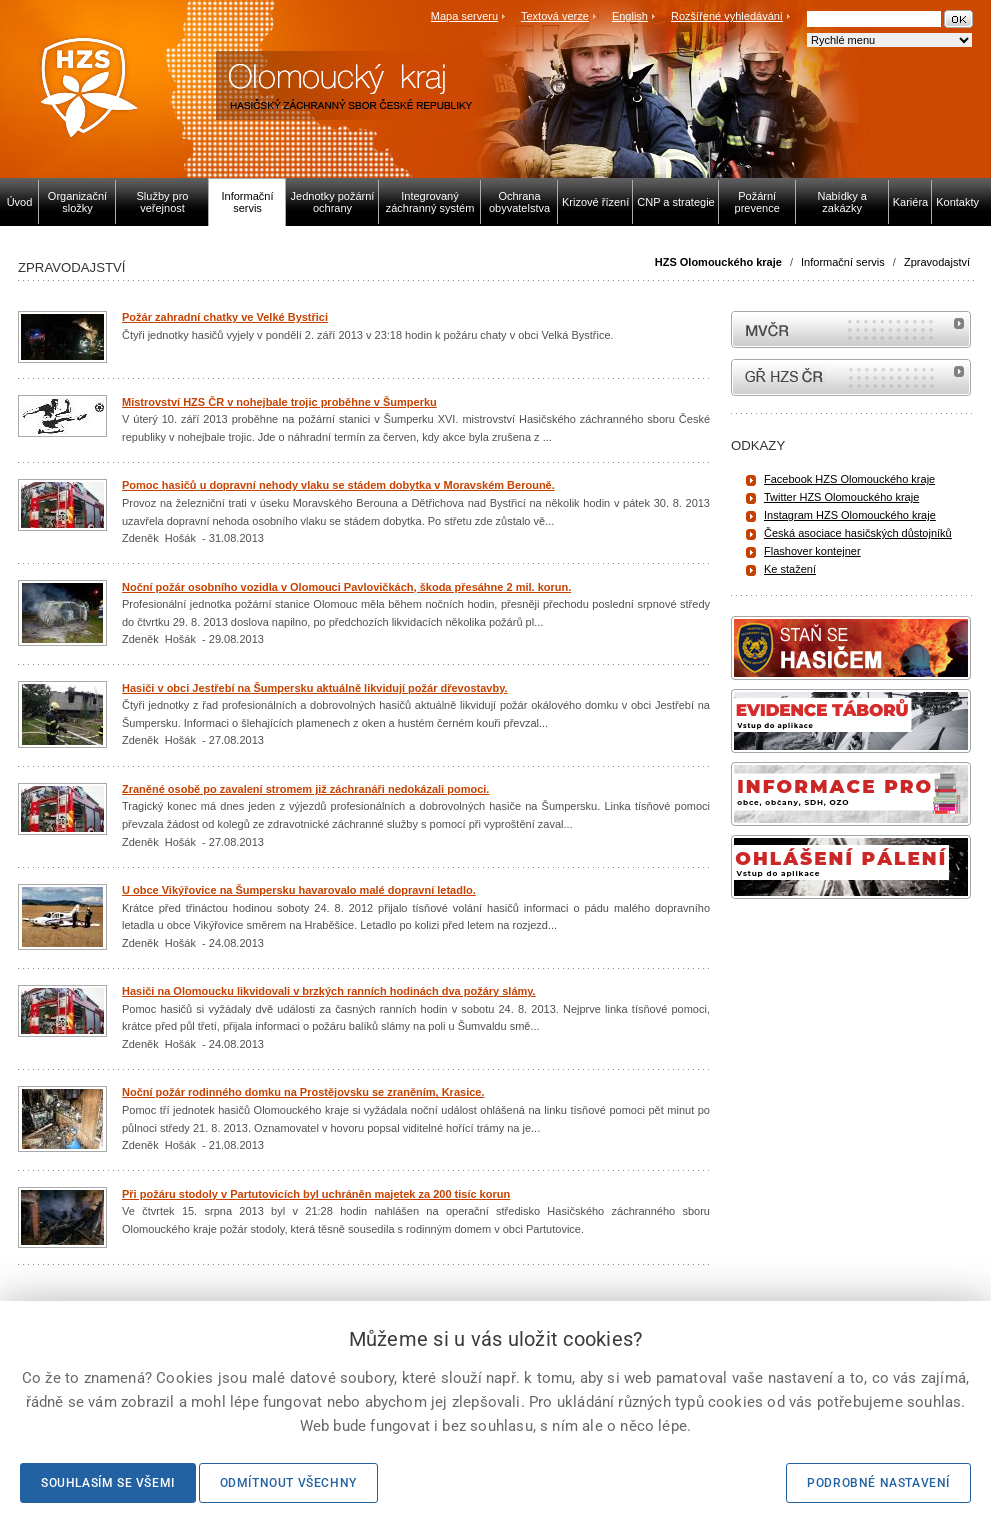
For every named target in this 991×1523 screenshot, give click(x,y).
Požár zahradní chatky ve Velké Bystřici (225, 317)
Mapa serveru (464, 16)
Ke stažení (790, 569)
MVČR (851, 329)
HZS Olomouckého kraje (718, 262)
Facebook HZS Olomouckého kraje (849, 479)
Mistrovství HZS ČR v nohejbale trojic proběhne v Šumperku (279, 402)
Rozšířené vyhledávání (727, 16)
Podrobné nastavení (878, 1483)
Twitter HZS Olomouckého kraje (841, 497)
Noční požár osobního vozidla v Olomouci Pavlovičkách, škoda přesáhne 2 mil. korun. (346, 587)
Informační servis (843, 262)
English (630, 16)
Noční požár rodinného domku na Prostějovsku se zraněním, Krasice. (303, 1092)
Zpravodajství (937, 262)
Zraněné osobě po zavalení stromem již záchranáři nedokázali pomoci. (305, 789)
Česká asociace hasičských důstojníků (858, 533)
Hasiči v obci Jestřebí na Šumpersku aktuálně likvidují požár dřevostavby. (315, 688)
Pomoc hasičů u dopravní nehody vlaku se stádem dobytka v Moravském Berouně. (338, 485)
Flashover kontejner (812, 551)
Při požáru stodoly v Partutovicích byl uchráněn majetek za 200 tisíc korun (316, 1194)
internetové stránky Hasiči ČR (851, 377)
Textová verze (555, 16)
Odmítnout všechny (288, 1483)
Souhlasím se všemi (108, 1483)
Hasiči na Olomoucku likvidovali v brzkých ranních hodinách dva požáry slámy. (329, 991)
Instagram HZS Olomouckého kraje (850, 515)
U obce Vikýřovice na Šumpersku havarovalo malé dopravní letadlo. (299, 890)
